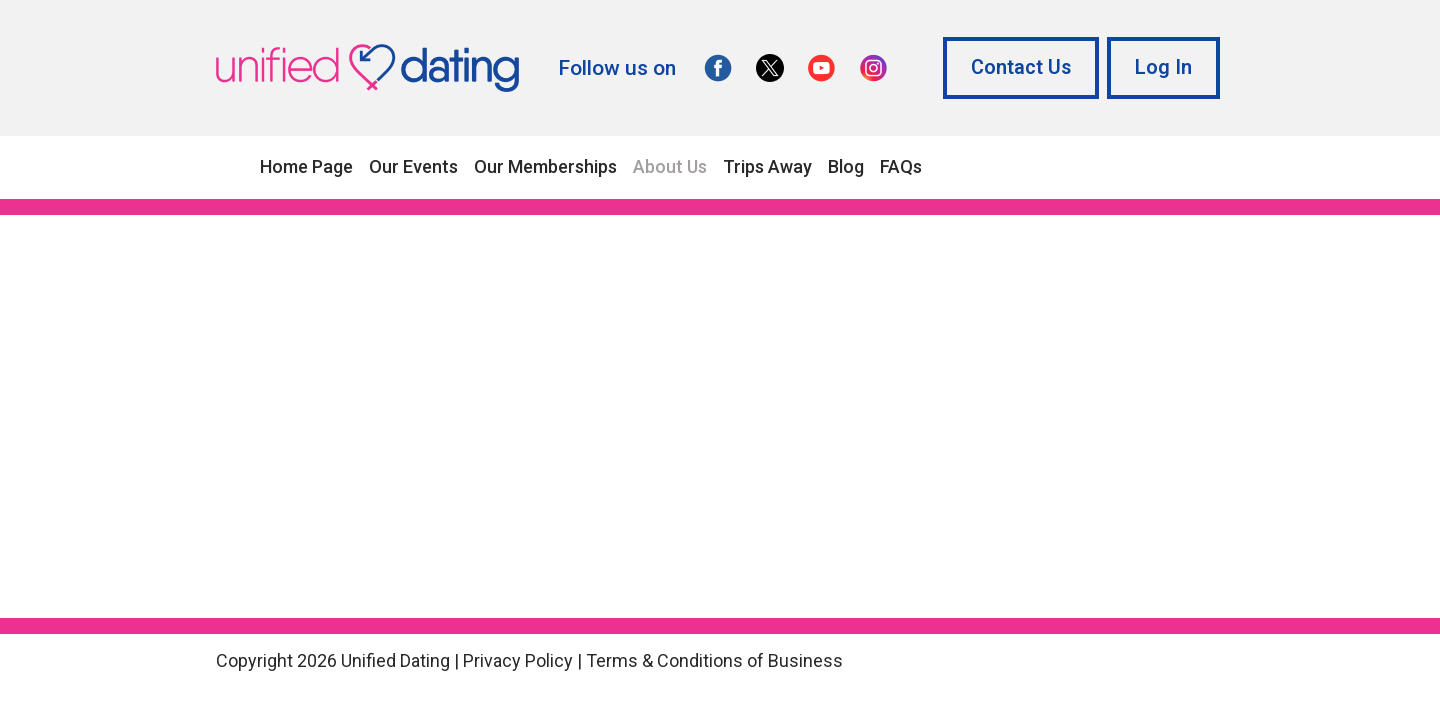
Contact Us (1021, 67)
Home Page (306, 166)
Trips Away (767, 166)
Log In (1163, 67)
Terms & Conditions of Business (714, 660)
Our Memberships (545, 166)
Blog (846, 166)
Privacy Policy (518, 660)
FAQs (901, 166)
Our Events (413, 166)
